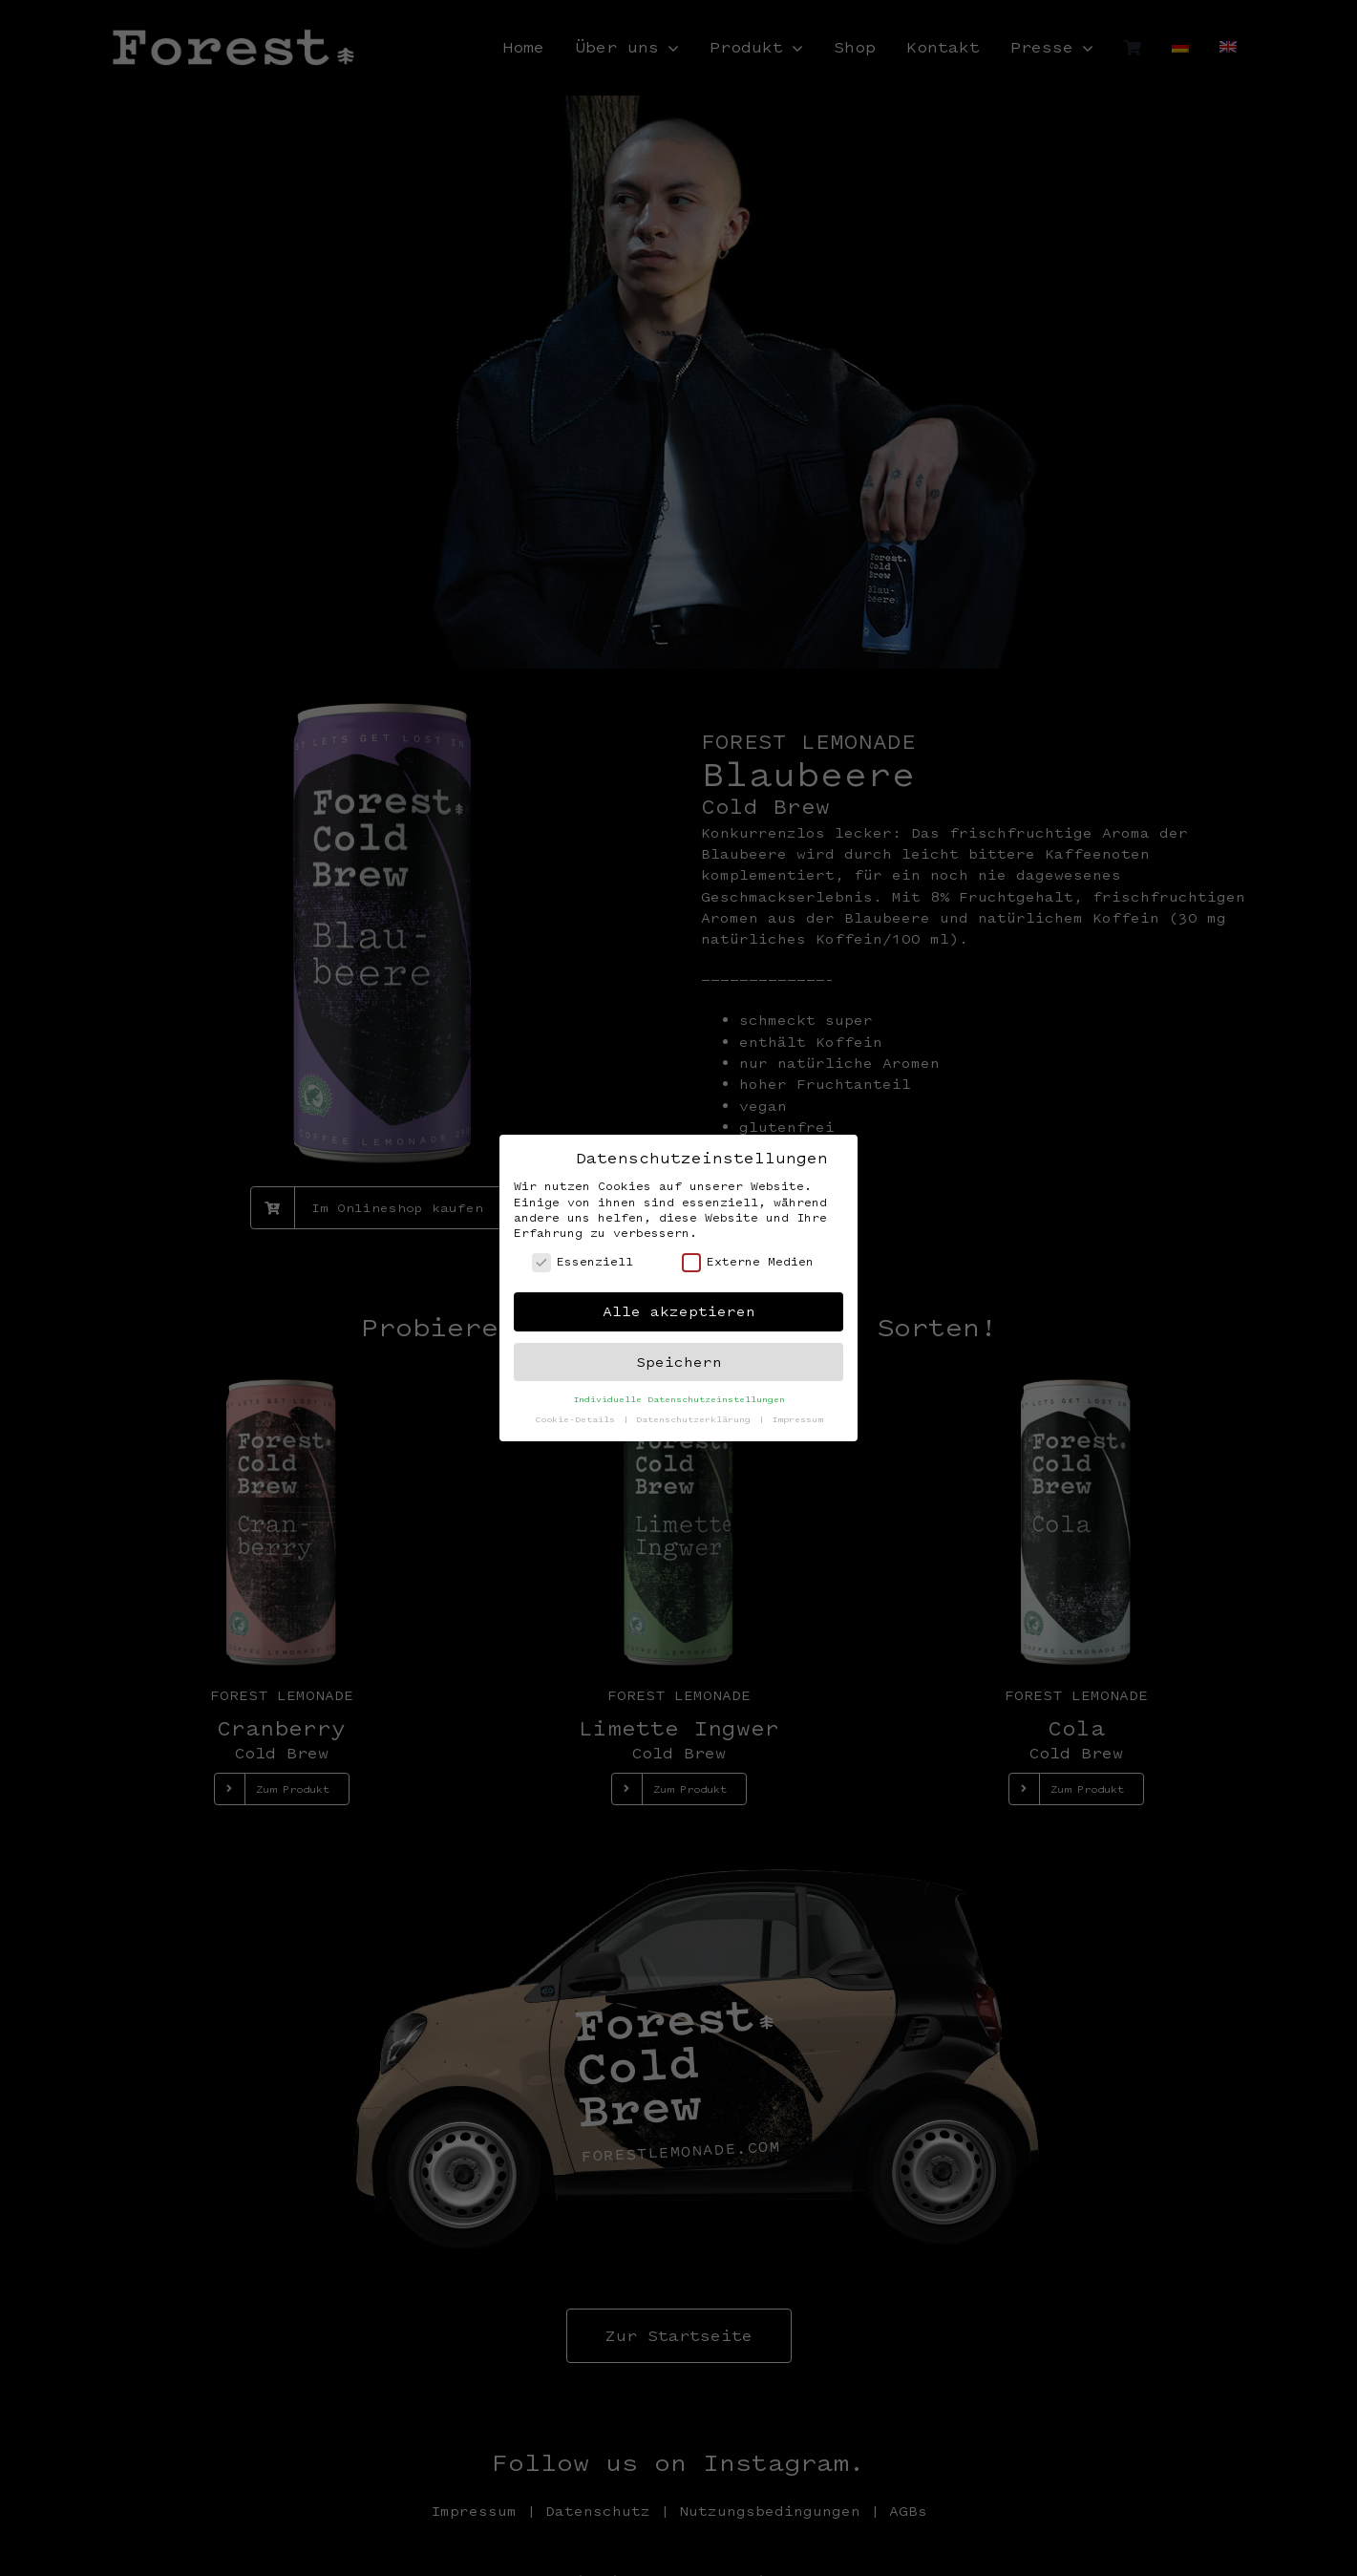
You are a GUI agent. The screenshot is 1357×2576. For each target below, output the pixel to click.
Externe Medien (748, 1260)
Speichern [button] (679, 1362)
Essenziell (582, 1260)
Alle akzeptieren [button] (679, 1311)
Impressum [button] (797, 1419)
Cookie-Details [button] (578, 1419)
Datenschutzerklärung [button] (696, 1419)
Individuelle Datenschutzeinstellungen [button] (679, 1399)
